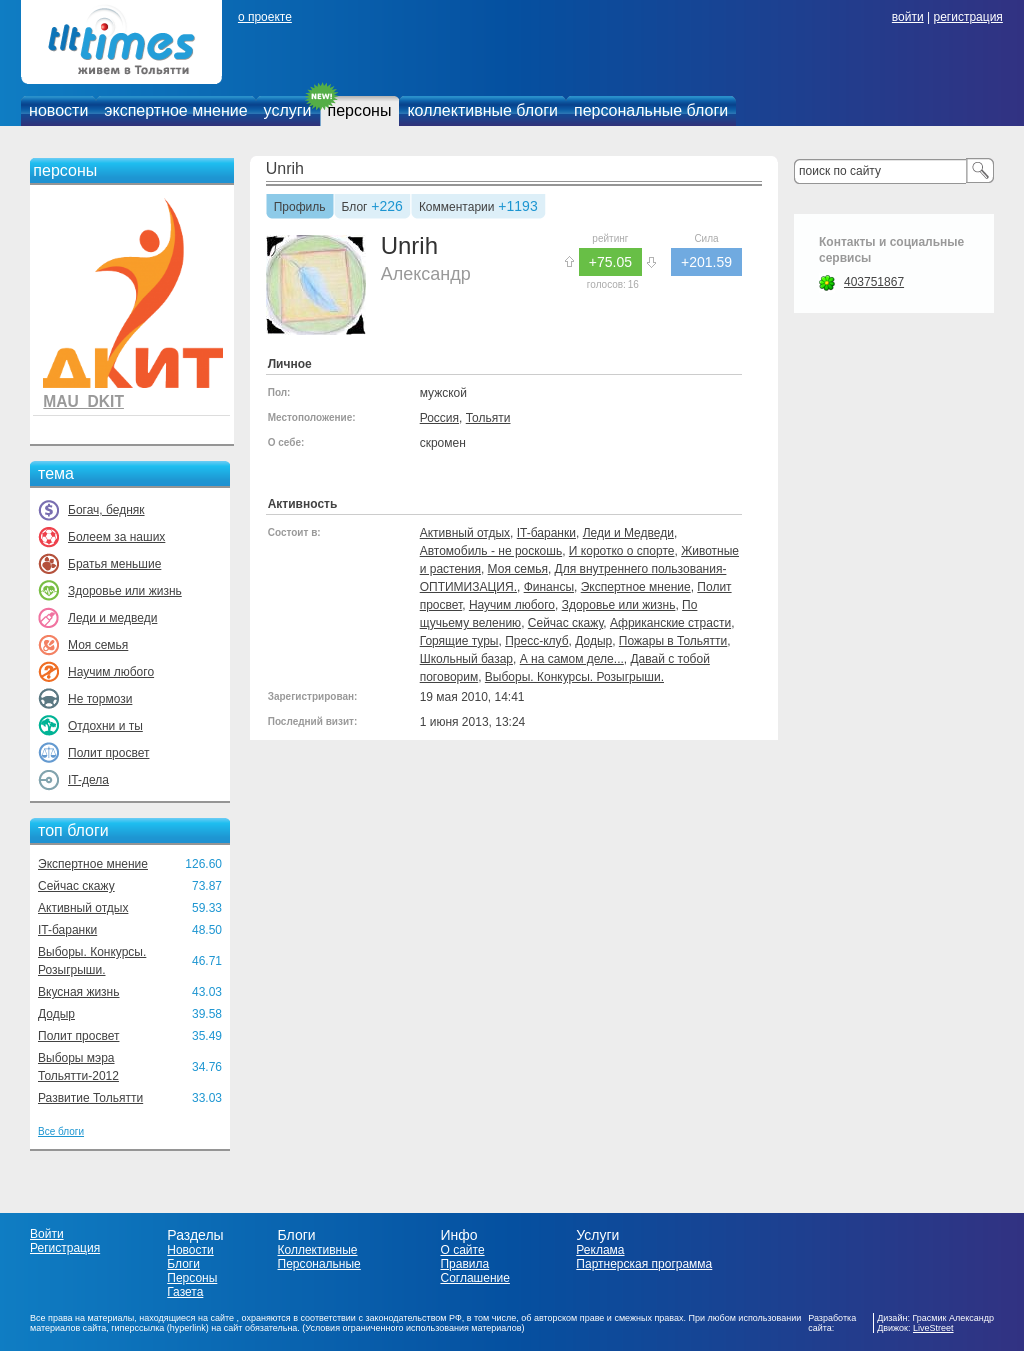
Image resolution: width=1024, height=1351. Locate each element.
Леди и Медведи (628, 533)
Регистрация (65, 1248)
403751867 (874, 282)
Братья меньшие (114, 564)
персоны (360, 110)
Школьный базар (466, 659)
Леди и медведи (112, 618)
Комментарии (457, 208)
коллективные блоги (482, 110)
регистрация (967, 17)
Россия (439, 418)
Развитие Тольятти (90, 1098)
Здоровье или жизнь (125, 591)
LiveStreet (933, 1328)
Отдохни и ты (105, 726)
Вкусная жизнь (79, 992)
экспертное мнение (175, 110)
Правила (464, 1264)
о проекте (265, 17)
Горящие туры (459, 641)
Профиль (300, 208)
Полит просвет (108, 753)
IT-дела (88, 780)
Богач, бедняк (106, 510)
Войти (47, 1234)
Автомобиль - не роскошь (491, 551)
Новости (190, 1250)
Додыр (56, 1014)
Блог (355, 208)
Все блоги (61, 1131)
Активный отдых (83, 908)
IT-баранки (67, 930)
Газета (185, 1292)
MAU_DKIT (83, 401)
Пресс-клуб (536, 641)
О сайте (462, 1250)
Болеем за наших (116, 537)
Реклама (600, 1250)
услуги (288, 110)
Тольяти (488, 418)
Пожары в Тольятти (673, 641)
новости (58, 110)
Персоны (192, 1278)
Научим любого (111, 672)
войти (908, 17)
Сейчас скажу (76, 886)
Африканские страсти (670, 623)
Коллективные (318, 1250)
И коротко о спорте (622, 551)
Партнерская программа (644, 1264)
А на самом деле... (572, 659)
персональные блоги (651, 110)
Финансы (549, 587)
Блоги (183, 1264)
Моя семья (98, 645)
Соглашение (474, 1278)
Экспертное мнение (93, 864)
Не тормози (100, 699)
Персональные (319, 1264)
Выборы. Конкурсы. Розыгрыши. (574, 677)
